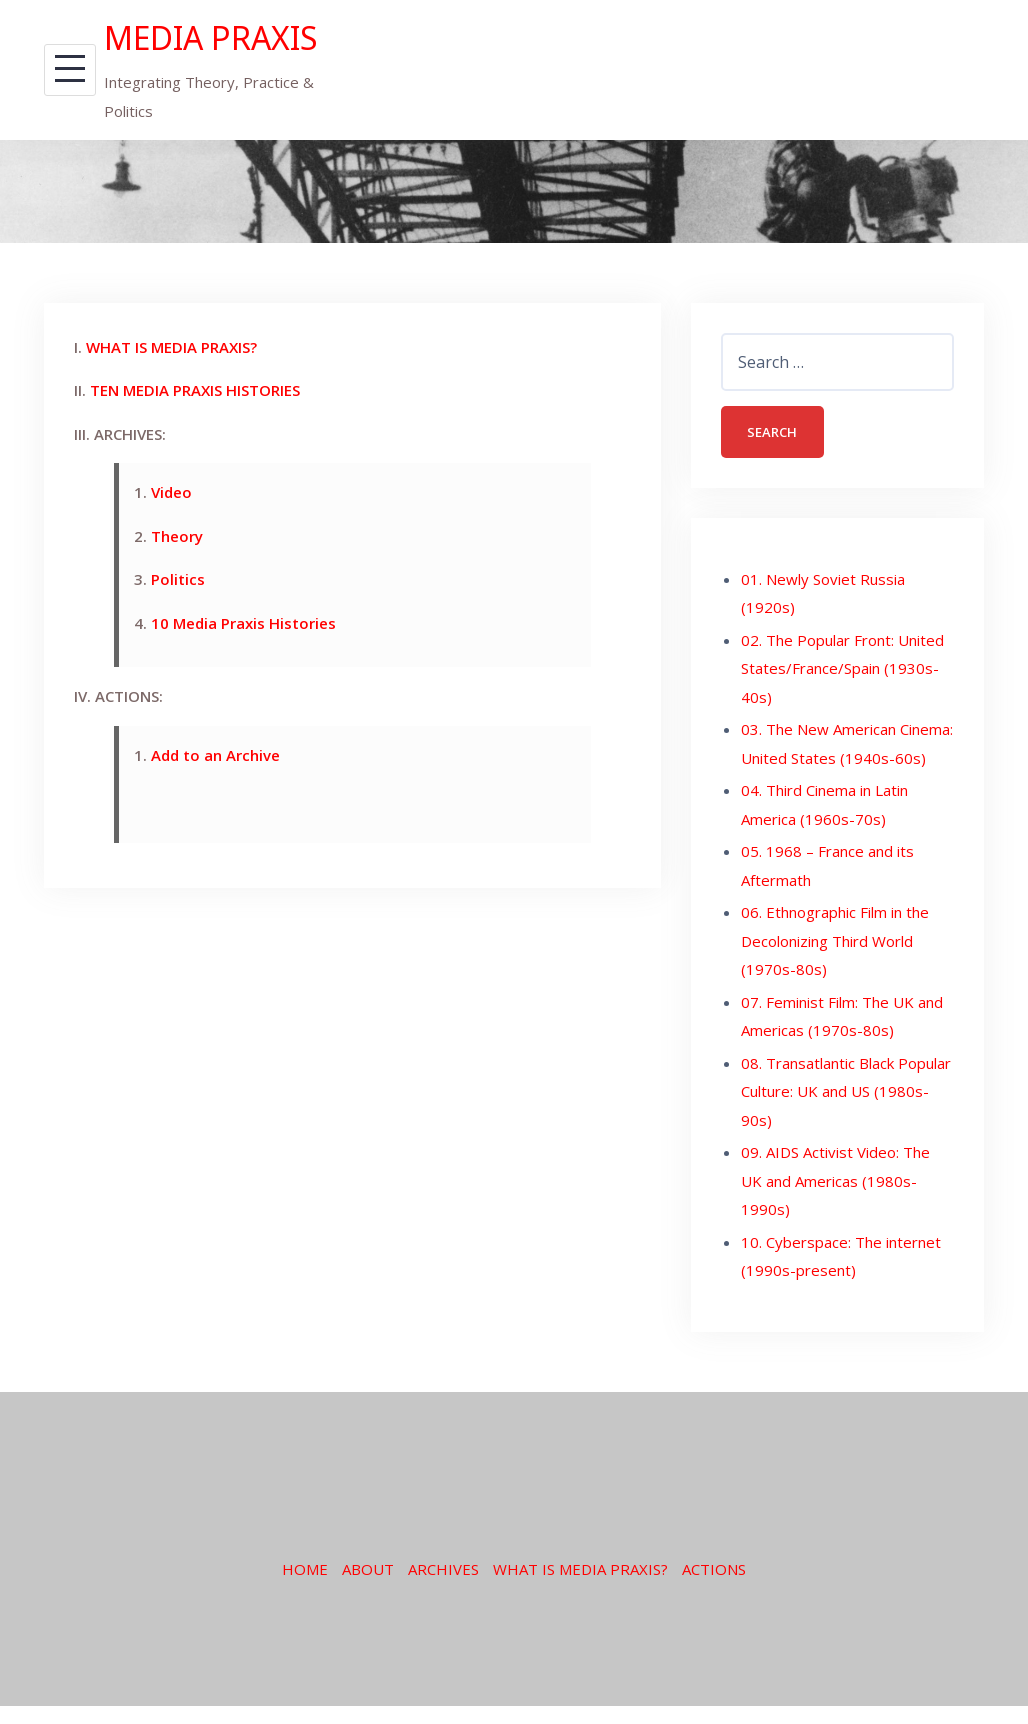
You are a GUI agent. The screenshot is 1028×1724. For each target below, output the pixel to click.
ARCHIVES (443, 1615)
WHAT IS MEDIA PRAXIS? (171, 390)
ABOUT (368, 1615)
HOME (305, 1615)
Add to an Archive (215, 798)
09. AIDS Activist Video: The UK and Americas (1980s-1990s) (835, 1227)
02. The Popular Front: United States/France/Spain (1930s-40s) (842, 714)
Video (171, 536)
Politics (178, 623)
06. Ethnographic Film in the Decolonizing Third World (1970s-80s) (835, 987)
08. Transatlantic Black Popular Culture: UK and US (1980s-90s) (846, 1137)
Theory (177, 579)
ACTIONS (714, 1615)
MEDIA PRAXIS (163, 58)
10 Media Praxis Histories (243, 666)
